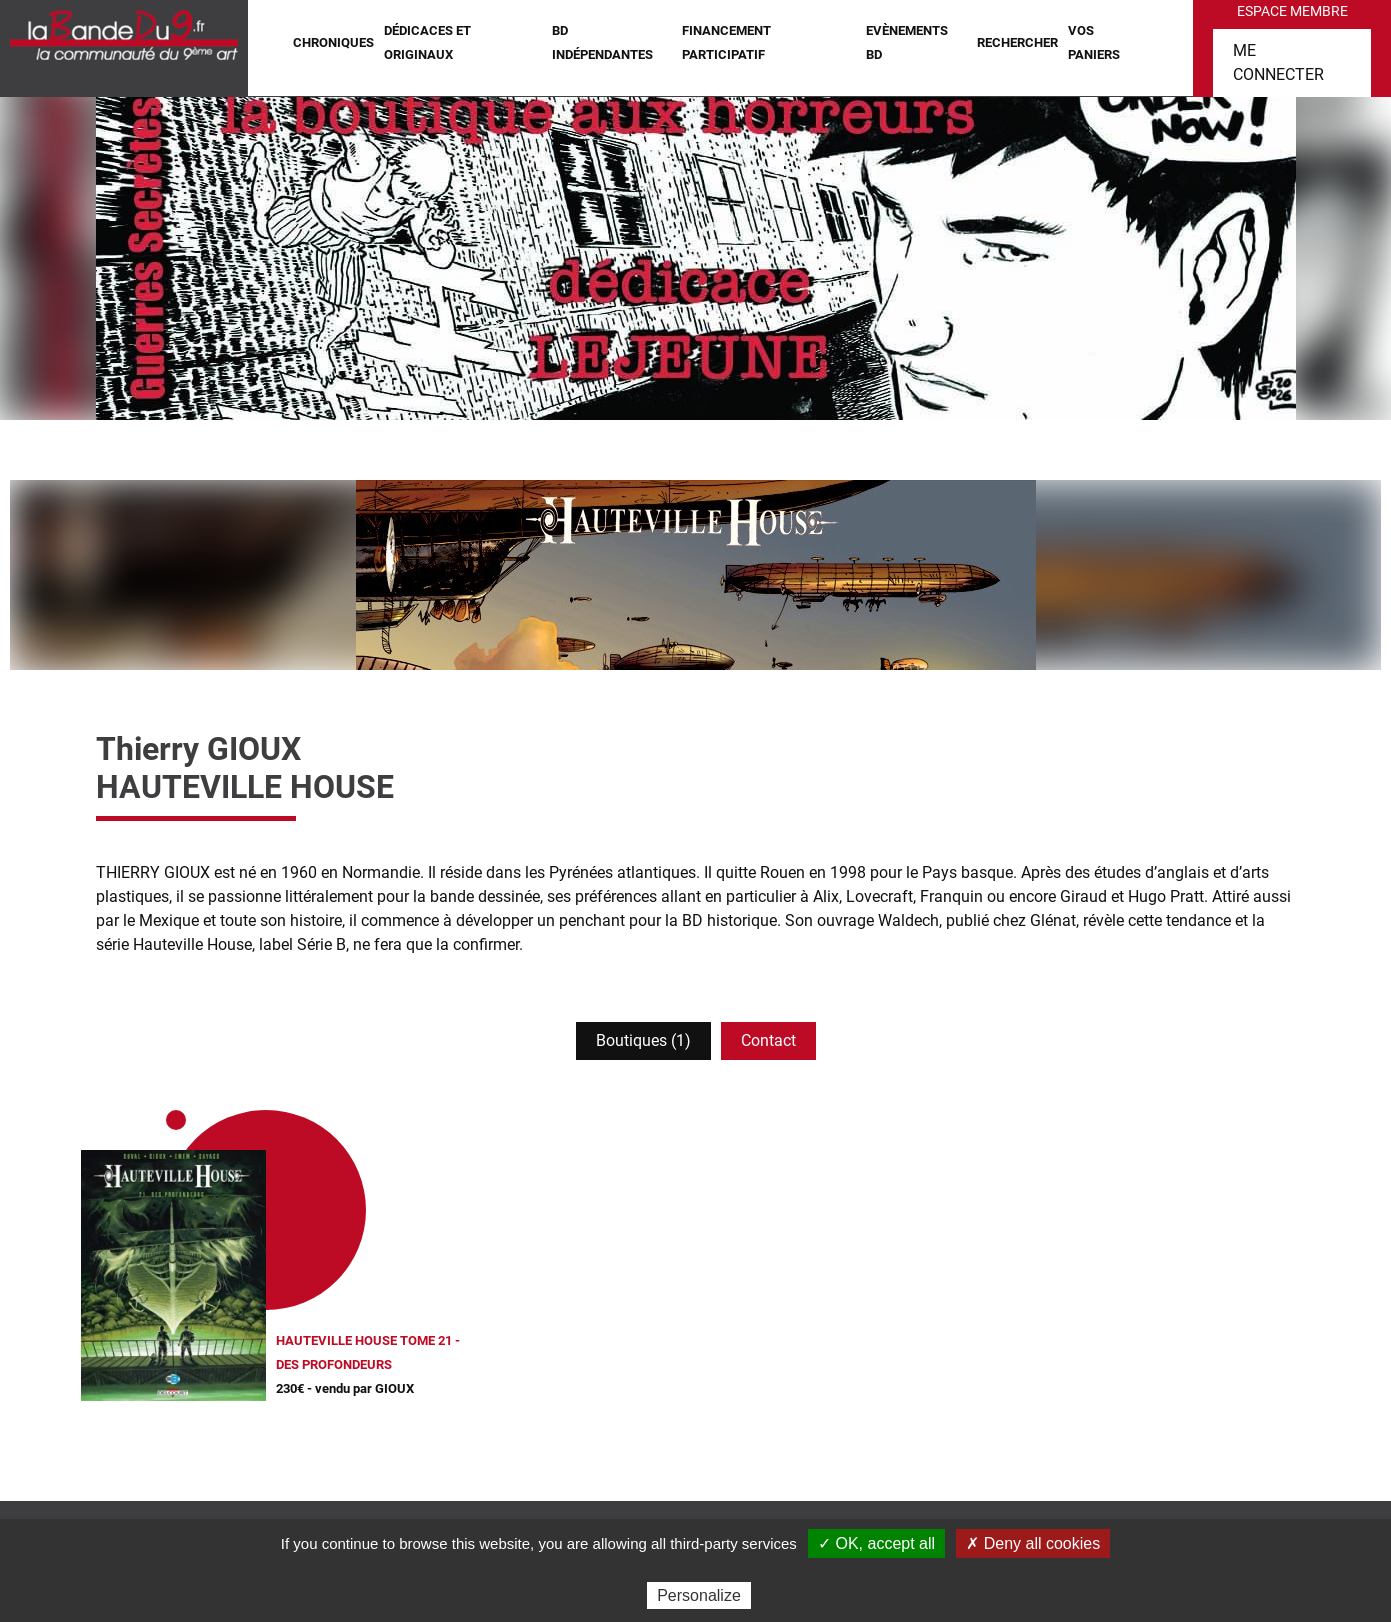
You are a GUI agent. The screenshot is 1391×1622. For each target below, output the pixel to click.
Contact (768, 1040)
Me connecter (1278, 62)
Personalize (699, 1595)
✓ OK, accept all (876, 1543)
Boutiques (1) (643, 1040)
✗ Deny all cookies (1033, 1543)
